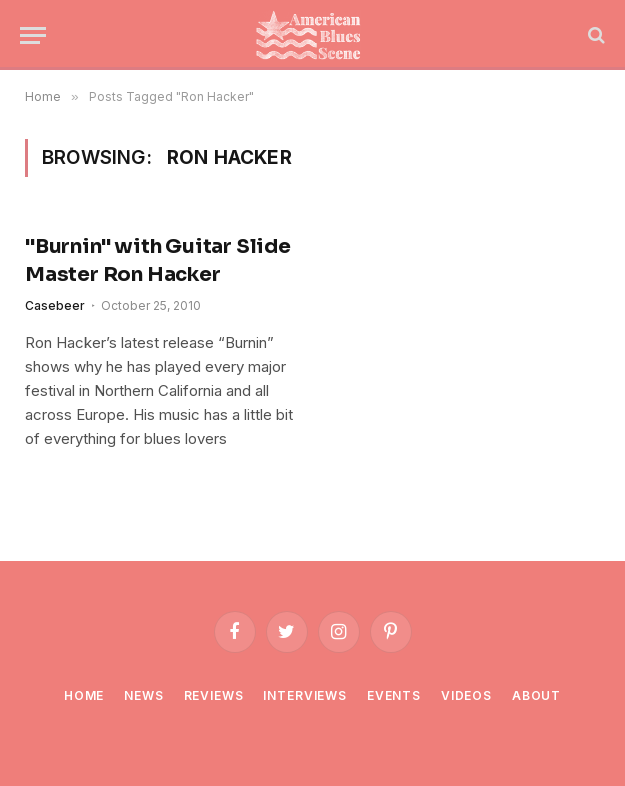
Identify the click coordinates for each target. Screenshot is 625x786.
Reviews (214, 695)
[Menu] (33, 35)
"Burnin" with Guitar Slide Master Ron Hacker (158, 260)
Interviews (304, 695)
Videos (466, 695)
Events (394, 695)
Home (84, 695)
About (536, 695)
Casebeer (55, 305)
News (143, 695)
